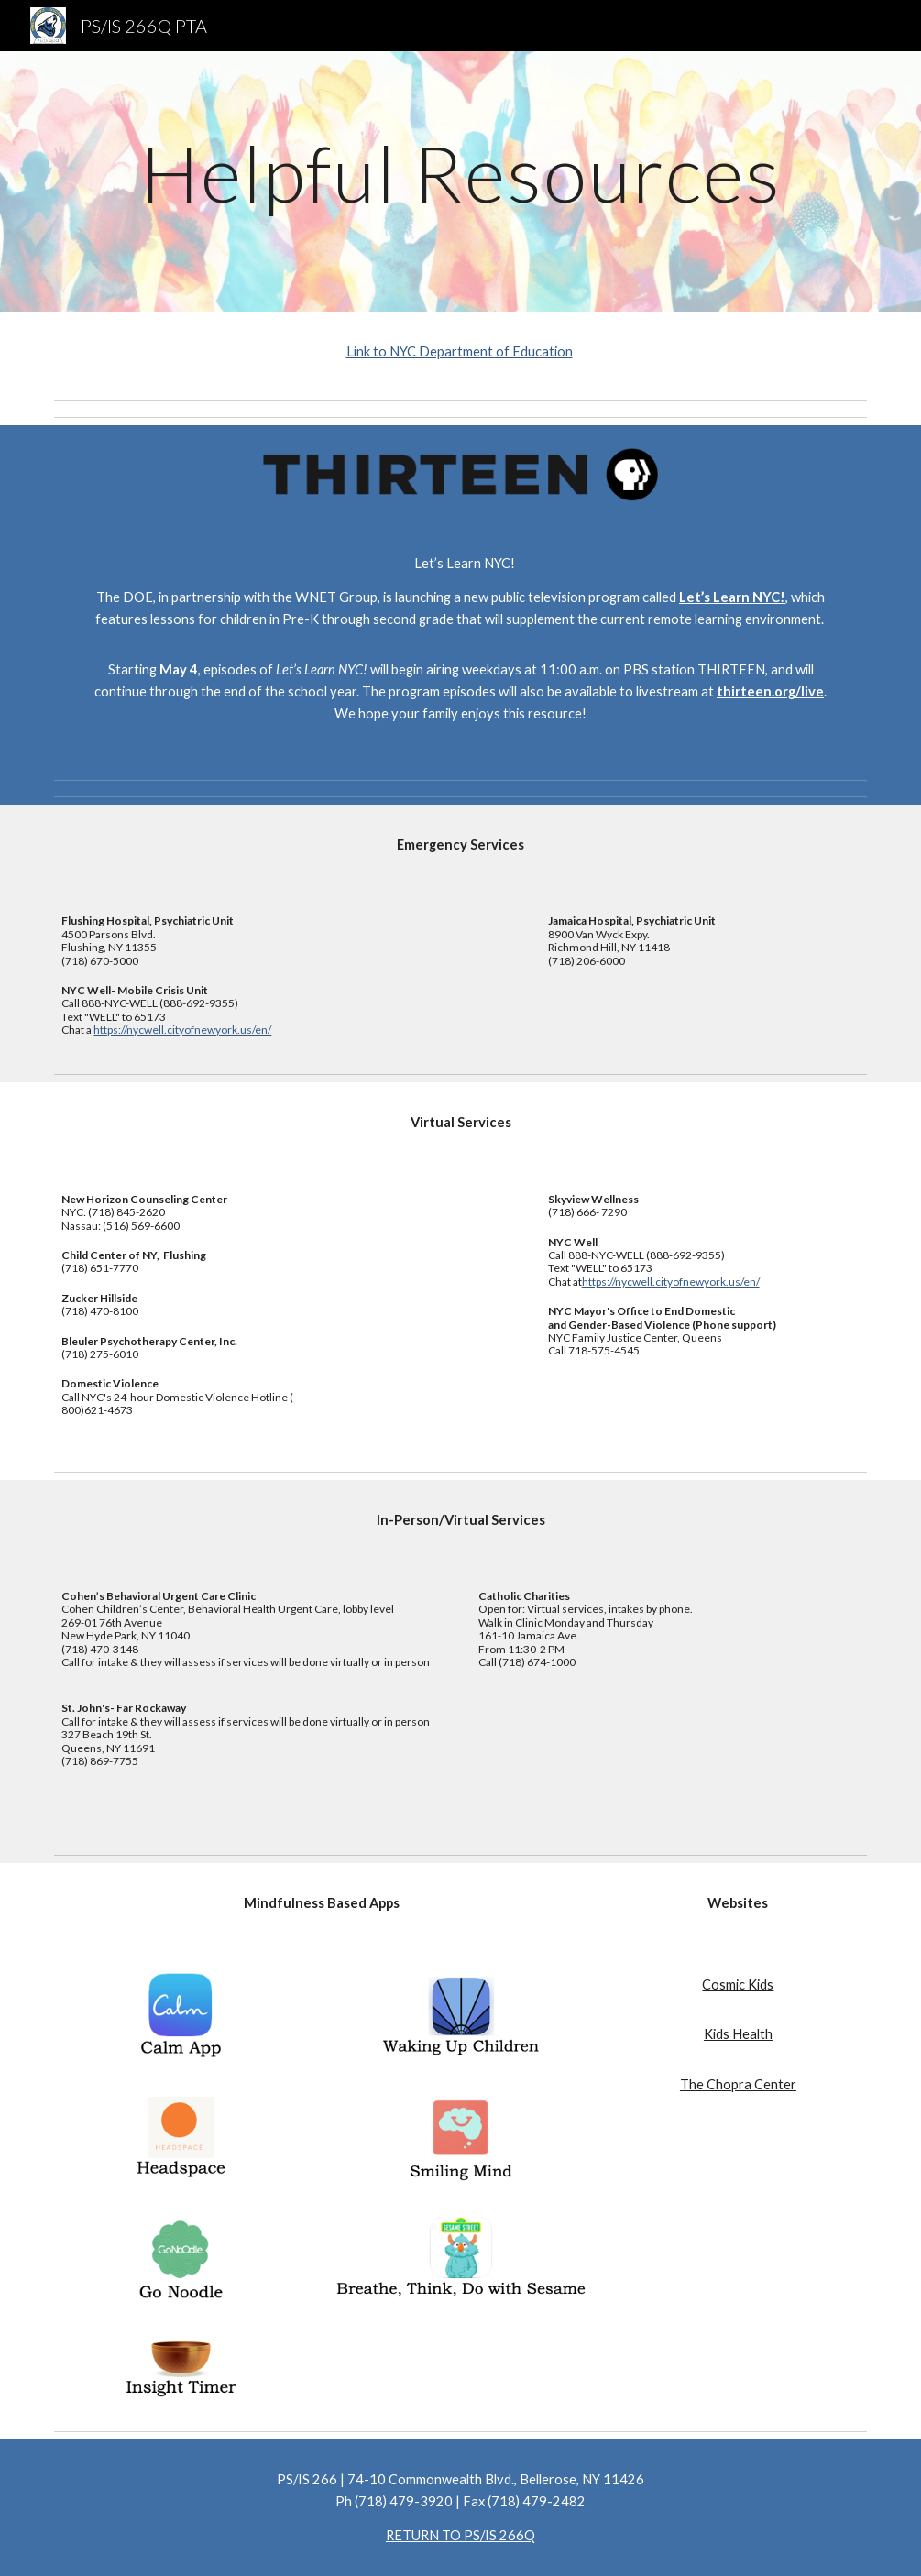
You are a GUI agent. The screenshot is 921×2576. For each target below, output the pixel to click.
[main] (460, 181)
